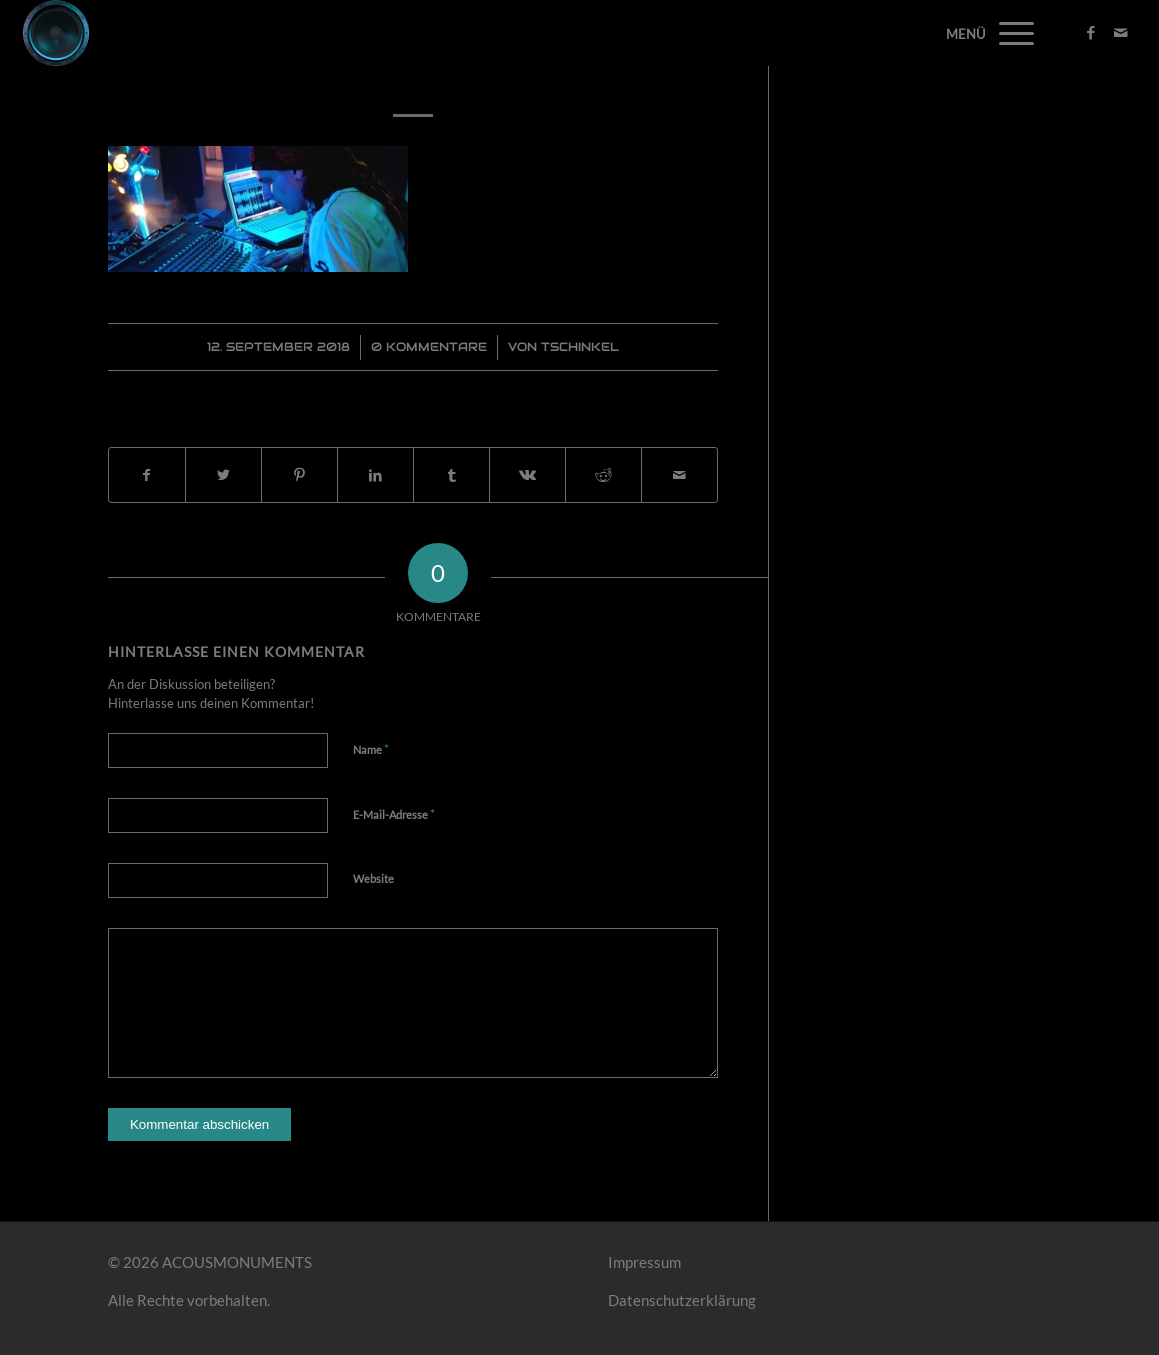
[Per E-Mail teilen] (679, 475)
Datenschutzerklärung (682, 1300)
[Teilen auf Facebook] (147, 475)
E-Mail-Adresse (394, 814)
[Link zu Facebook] (1091, 32)
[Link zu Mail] (1121, 32)
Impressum (644, 1262)
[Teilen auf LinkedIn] (375, 475)
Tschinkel (580, 346)
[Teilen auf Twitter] (223, 475)
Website (373, 878)
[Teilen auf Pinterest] (299, 475)
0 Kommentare (429, 346)
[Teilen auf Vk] (527, 475)
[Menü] (1010, 33)
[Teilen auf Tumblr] (451, 475)
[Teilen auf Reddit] (603, 475)
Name (371, 749)
